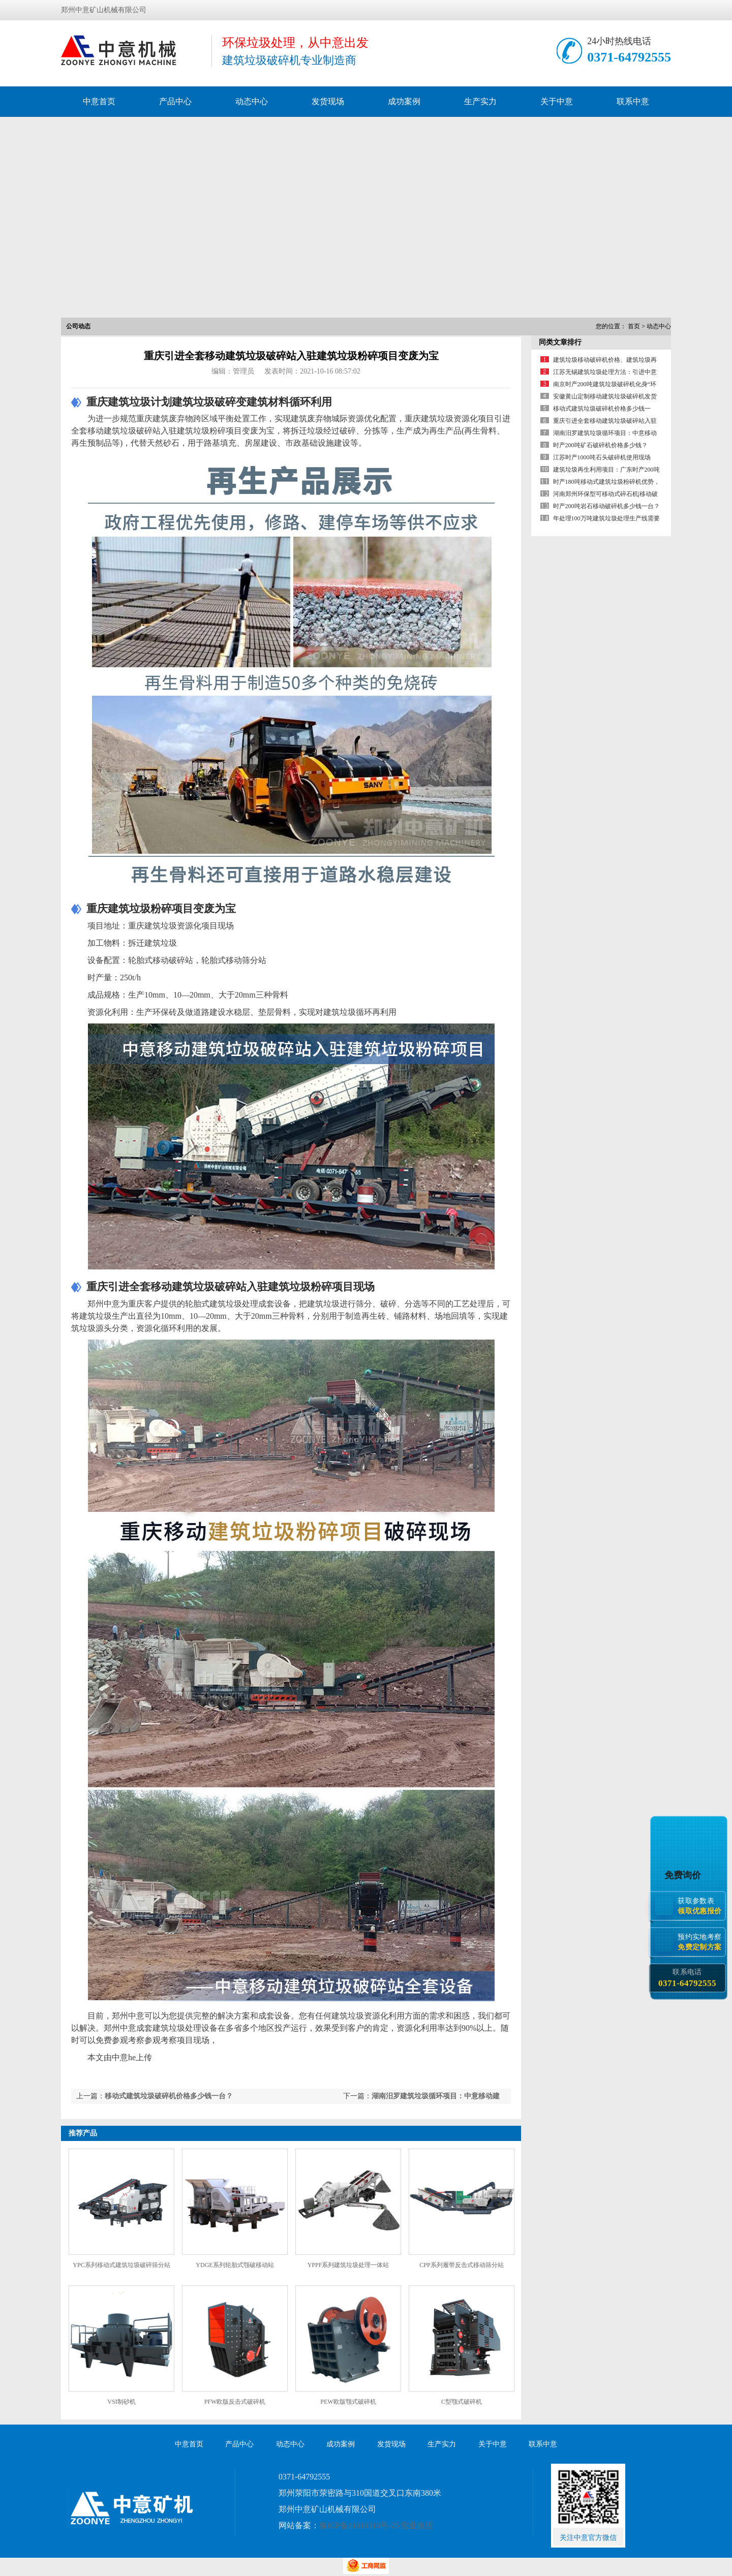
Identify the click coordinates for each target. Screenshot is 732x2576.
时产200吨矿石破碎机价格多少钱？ (600, 445)
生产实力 (480, 101)
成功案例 (404, 101)
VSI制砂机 (121, 2401)
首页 (634, 326)
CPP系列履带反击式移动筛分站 (461, 2265)
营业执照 (417, 2525)
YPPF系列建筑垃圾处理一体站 (348, 2265)
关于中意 (556, 101)
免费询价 (684, 1875)
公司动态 (78, 326)
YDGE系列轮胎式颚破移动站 (234, 2265)
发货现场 (328, 101)
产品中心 (175, 101)
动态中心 (251, 101)
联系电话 (687, 1978)
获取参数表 (701, 1905)
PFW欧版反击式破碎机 (235, 2401)
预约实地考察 (701, 1941)
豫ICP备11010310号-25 (359, 2525)
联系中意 (633, 101)
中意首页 (99, 101)
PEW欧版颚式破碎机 (348, 2401)
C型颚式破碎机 (461, 2401)
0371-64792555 (629, 57)
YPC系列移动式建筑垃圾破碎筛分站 (121, 2265)
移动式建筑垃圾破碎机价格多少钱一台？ (169, 2096)
